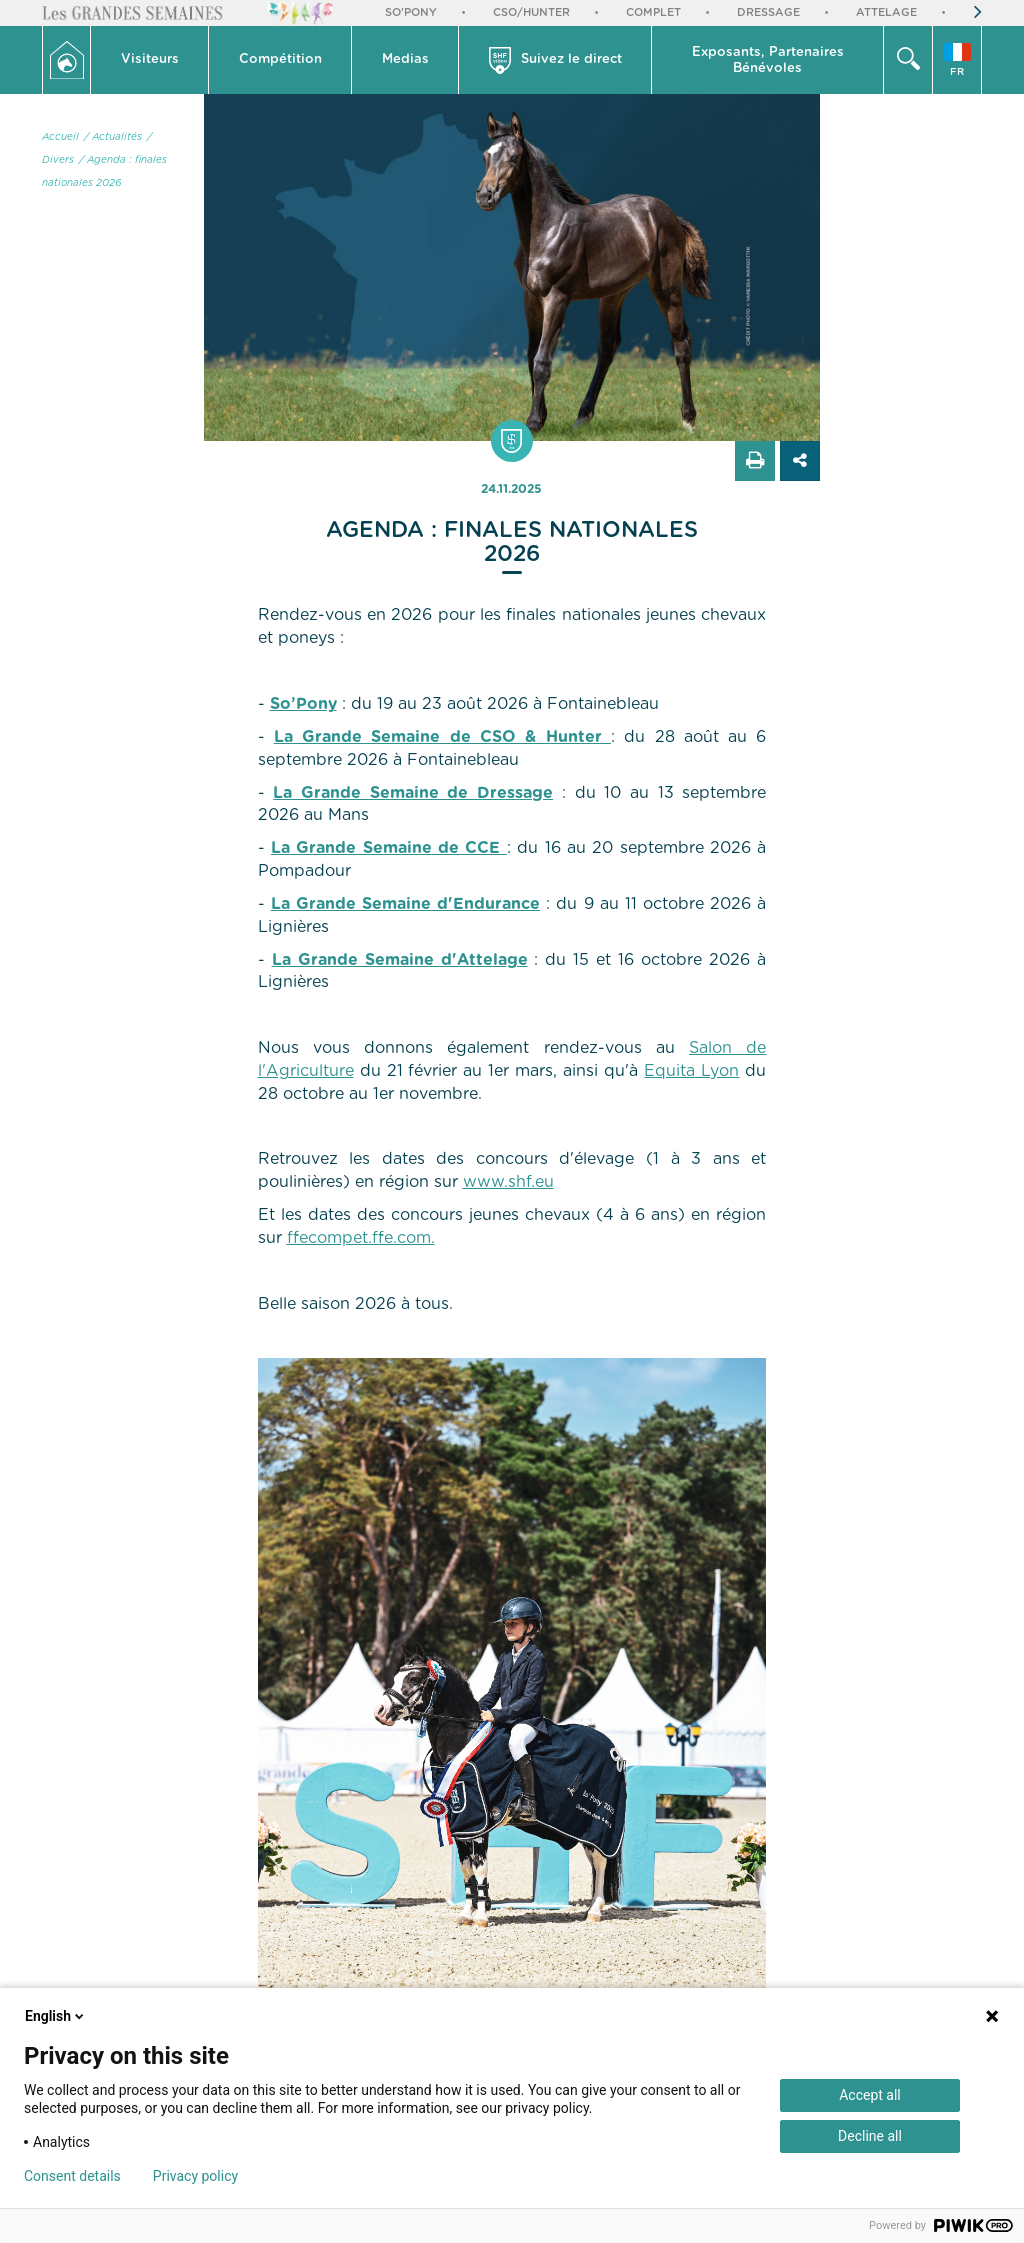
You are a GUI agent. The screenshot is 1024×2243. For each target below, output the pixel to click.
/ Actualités (113, 137)
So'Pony (411, 12)
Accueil (60, 137)
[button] (150, 60)
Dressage (768, 12)
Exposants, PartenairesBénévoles (768, 60)
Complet (653, 12)
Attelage (886, 12)
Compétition (280, 59)
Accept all (870, 2095)
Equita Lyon (691, 1071)
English (56, 2016)
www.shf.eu (508, 1182)
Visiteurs (150, 59)
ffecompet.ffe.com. (361, 1238)
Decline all (870, 2136)
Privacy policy (195, 2176)
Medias (405, 59)
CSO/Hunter (531, 12)
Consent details (72, 2176)
